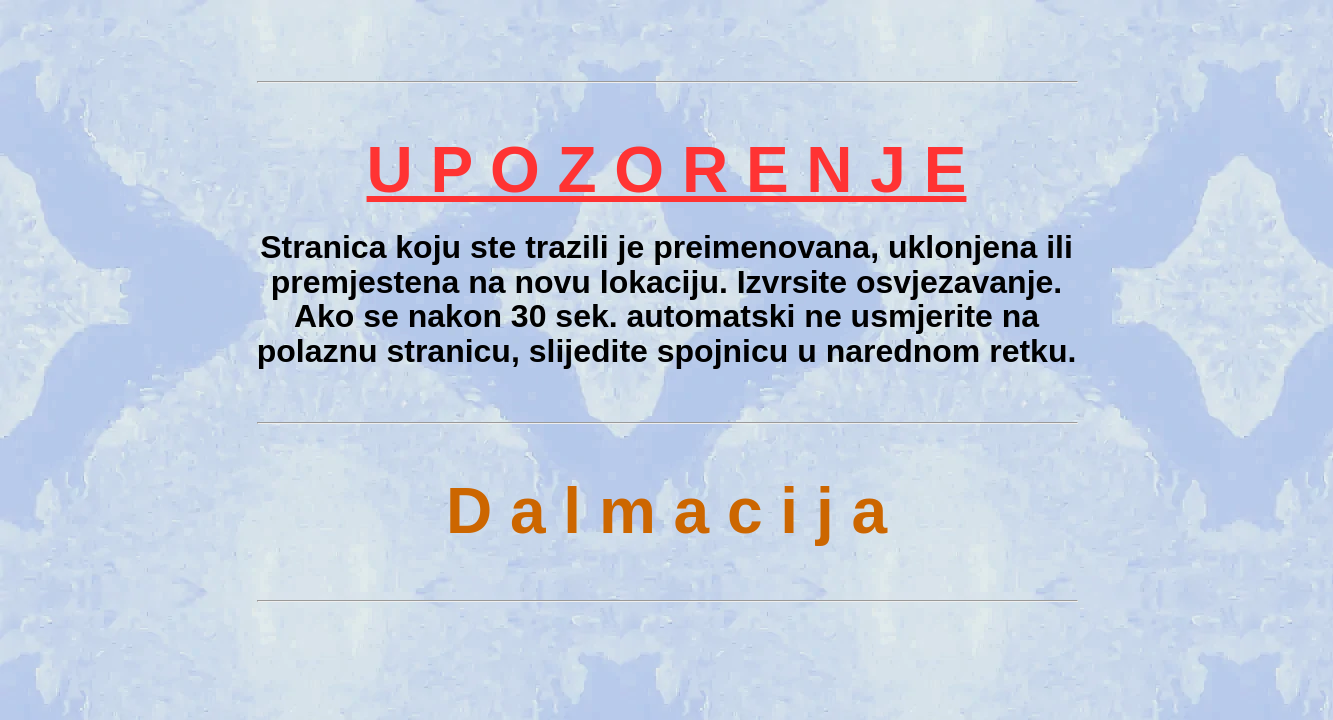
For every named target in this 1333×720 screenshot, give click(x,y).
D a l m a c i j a (666, 511)
